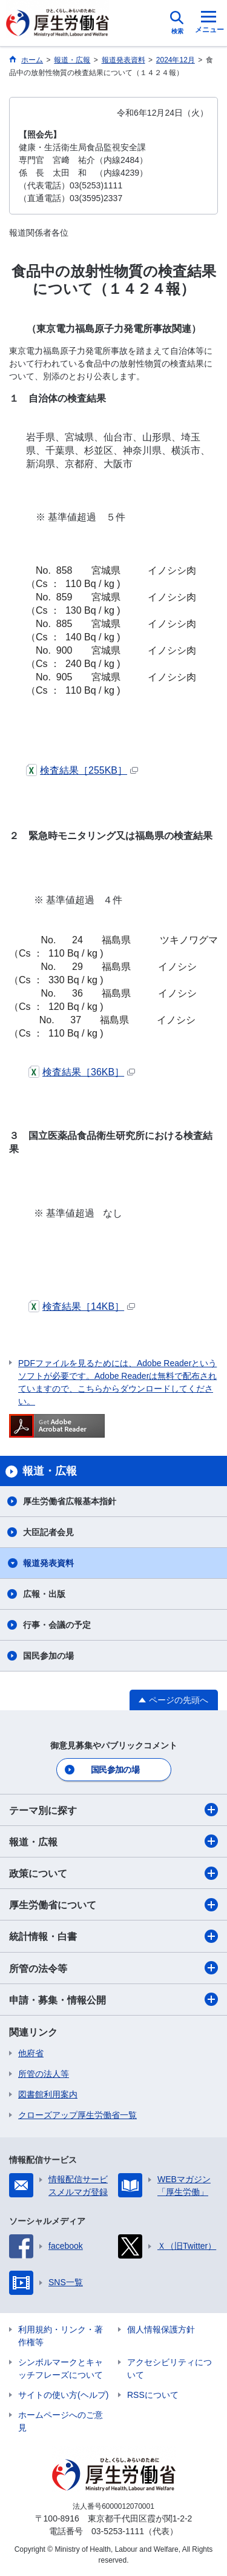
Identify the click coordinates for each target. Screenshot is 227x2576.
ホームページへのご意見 (60, 2421)
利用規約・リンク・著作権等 (60, 2336)
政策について (113, 1873)
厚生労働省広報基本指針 (69, 1501)
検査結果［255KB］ (82, 770)
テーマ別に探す (113, 1809)
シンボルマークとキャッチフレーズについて (60, 2368)
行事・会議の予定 (57, 1625)
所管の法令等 (113, 1967)
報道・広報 (113, 1841)
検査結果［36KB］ (81, 1072)
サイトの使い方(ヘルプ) (63, 2395)
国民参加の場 (48, 1656)
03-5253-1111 (117, 2531)
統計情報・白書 (113, 1936)
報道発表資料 (48, 1563)
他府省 (31, 2053)
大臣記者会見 (48, 1532)
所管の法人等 (43, 2074)
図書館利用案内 (47, 2094)
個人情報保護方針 (161, 2329)
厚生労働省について (113, 1904)
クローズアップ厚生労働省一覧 (77, 2115)
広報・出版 (44, 1594)
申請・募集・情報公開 (113, 1999)
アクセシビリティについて (169, 2368)
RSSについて (153, 2395)
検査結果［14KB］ (81, 1306)
